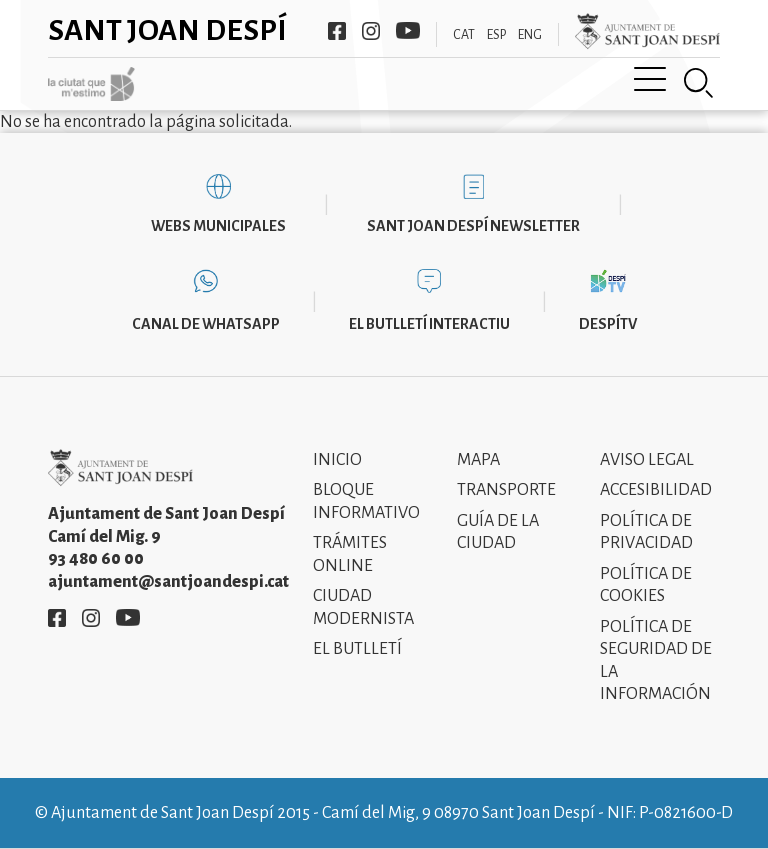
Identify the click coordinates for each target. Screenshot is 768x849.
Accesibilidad (656, 490)
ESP (496, 35)
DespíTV (608, 324)
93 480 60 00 (96, 559)
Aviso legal (647, 460)
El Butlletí (357, 649)
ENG (530, 35)
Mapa (478, 460)
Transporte (506, 490)
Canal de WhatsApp (206, 324)
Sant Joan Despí (167, 30)
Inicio (337, 460)
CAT (464, 35)
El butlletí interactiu (429, 324)
